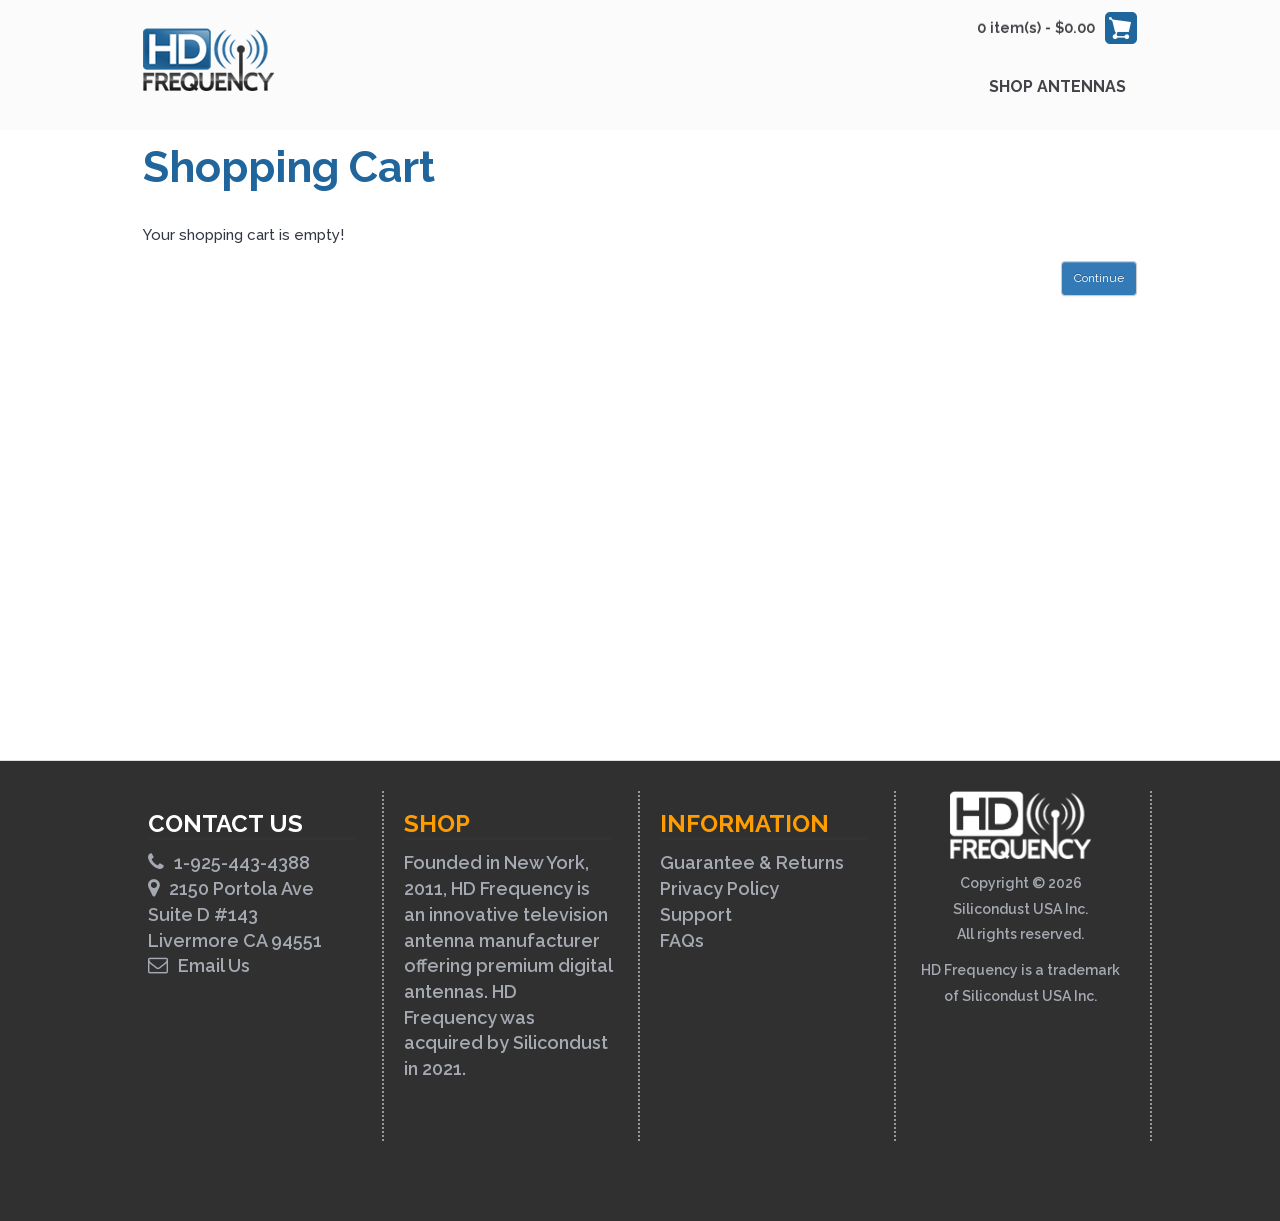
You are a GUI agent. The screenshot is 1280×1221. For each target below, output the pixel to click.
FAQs (682, 940)
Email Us (199, 965)
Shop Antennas (1057, 86)
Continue (1099, 278)
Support (696, 914)
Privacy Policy (719, 888)
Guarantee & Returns (752, 862)
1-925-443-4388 (229, 862)
